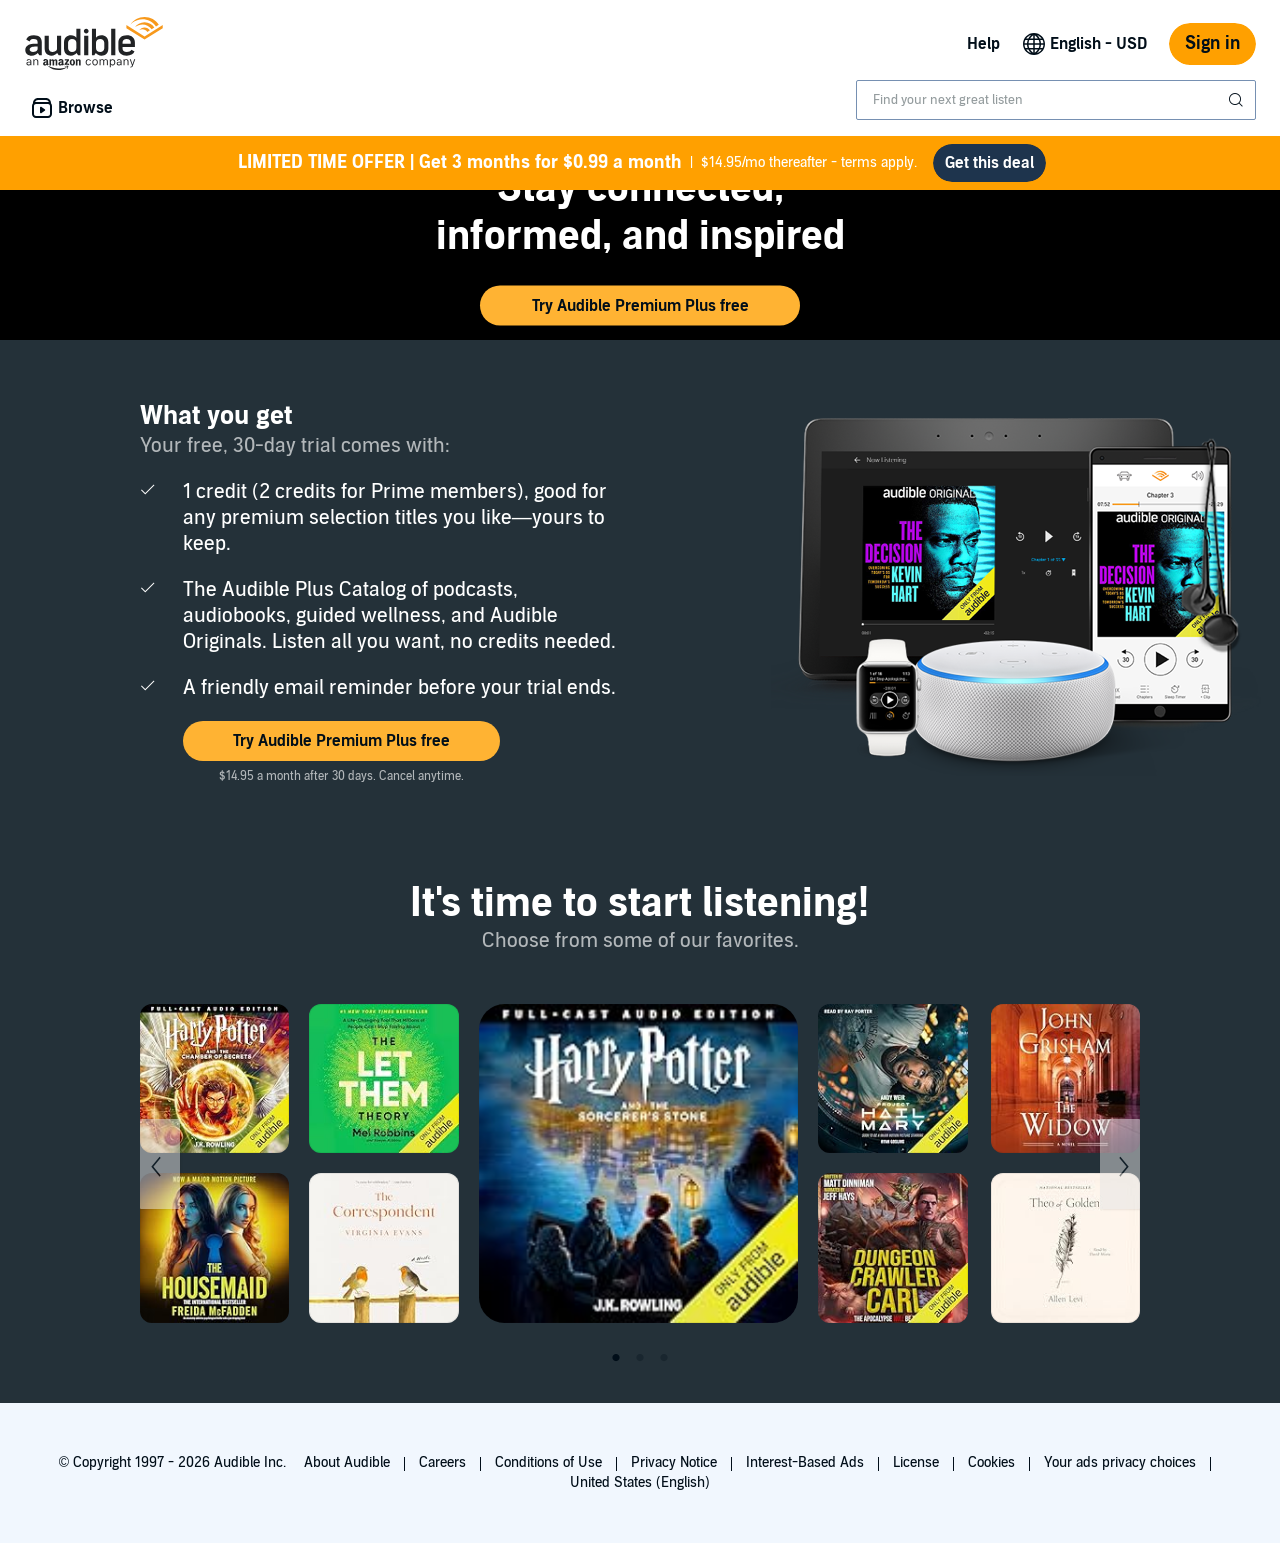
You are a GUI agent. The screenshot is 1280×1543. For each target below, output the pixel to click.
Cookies (991, 1462)
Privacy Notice (674, 1462)
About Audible (347, 1462)
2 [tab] (640, 1358)
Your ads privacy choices (1120, 1462)
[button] (640, 306)
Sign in (1212, 43)
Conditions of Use (548, 1462)
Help (983, 44)
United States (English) (640, 1482)
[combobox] (1056, 100)
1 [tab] (616, 1358)
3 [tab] (664, 1358)
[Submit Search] (1238, 100)
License (916, 1462)
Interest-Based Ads (805, 1462)
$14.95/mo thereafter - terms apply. (577, 163)
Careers (442, 1462)
